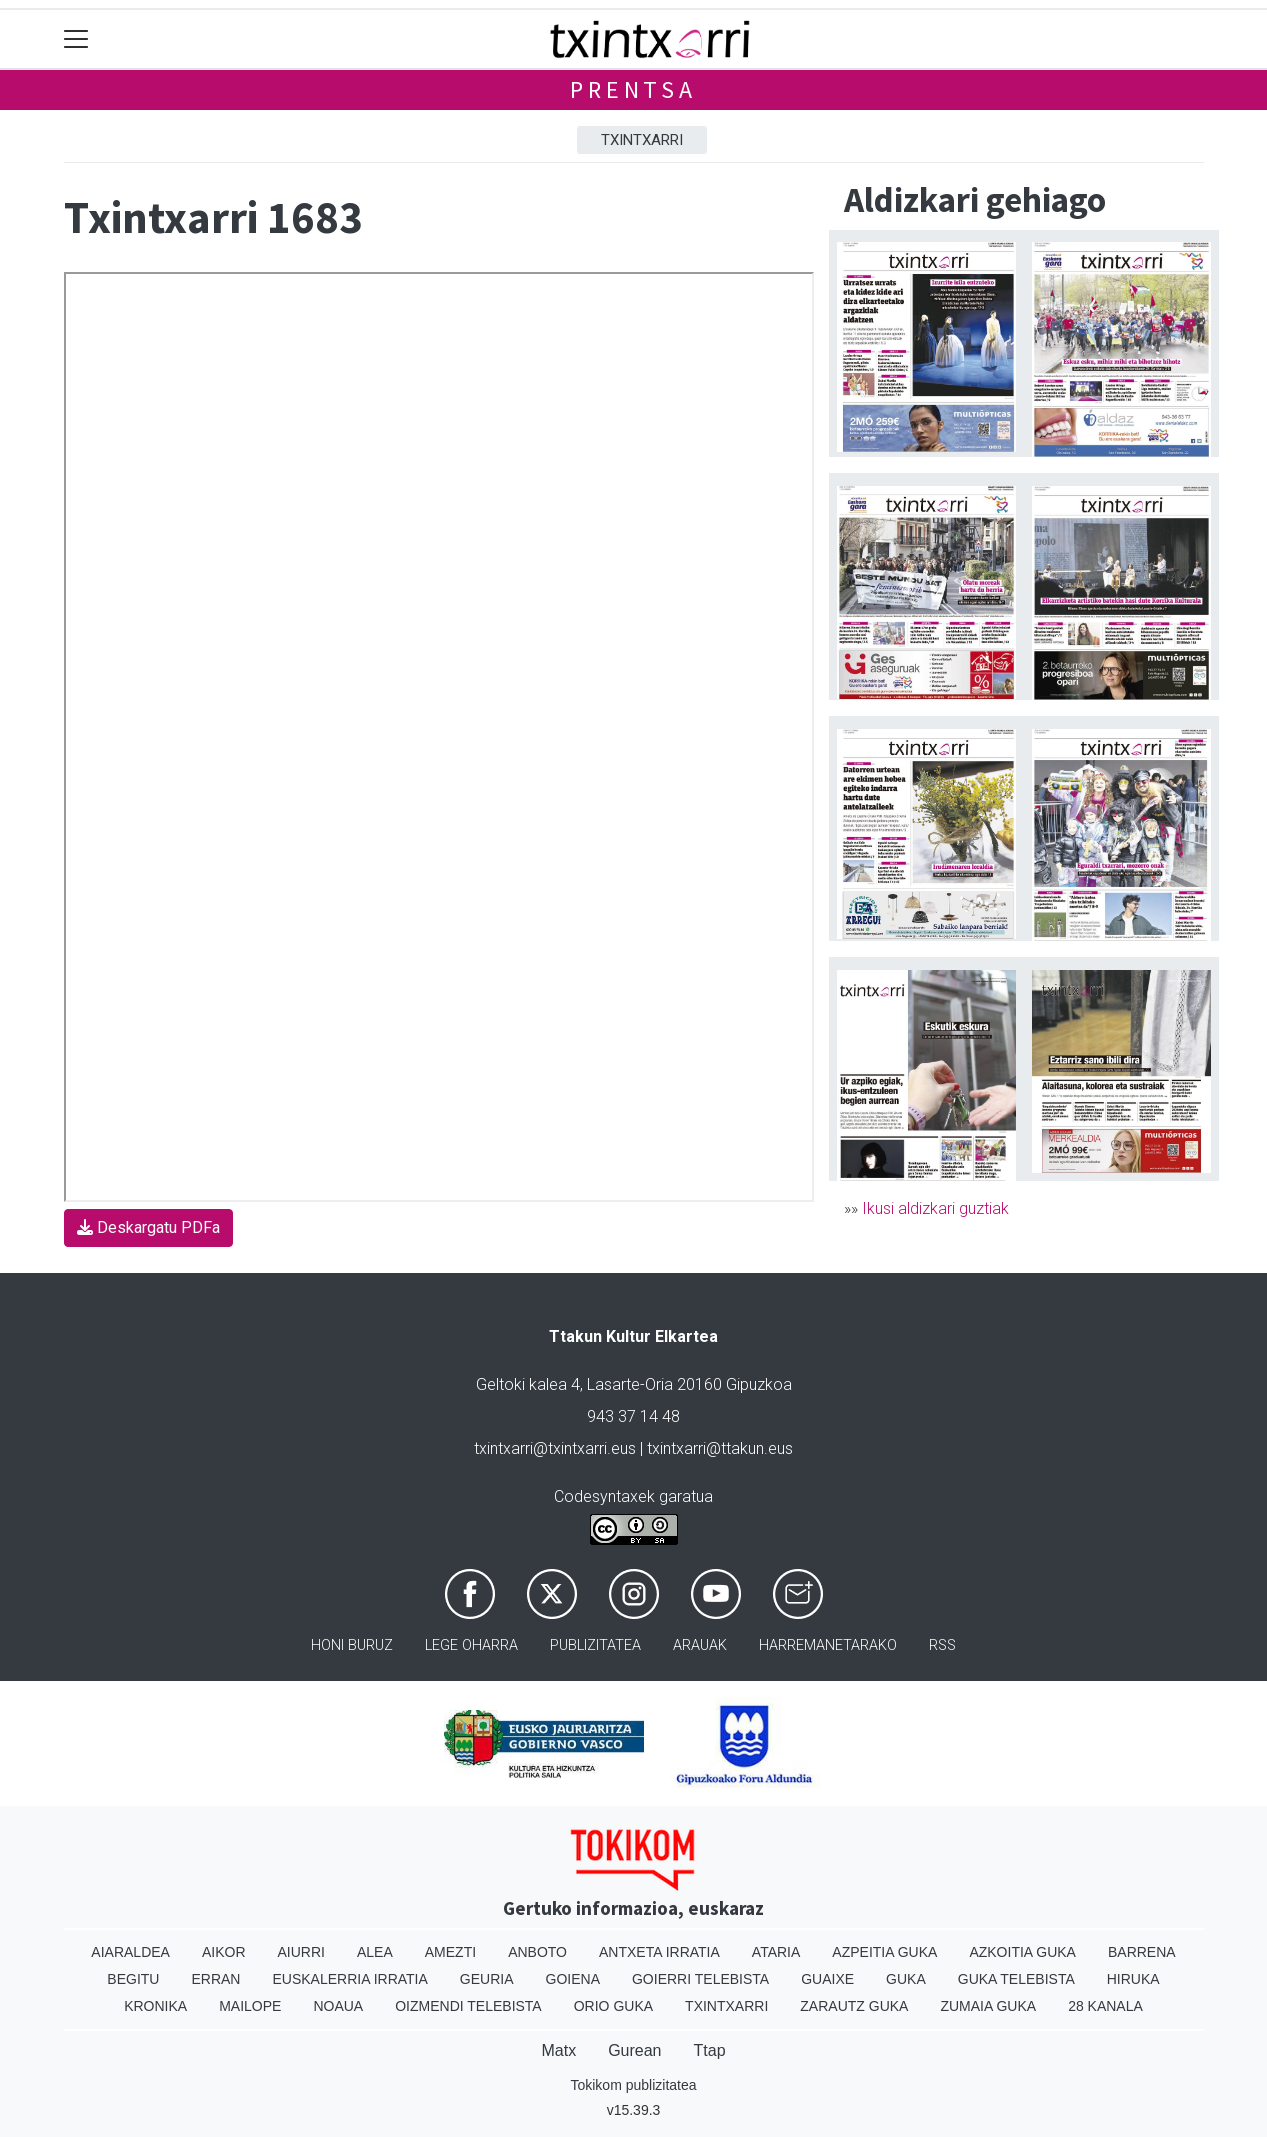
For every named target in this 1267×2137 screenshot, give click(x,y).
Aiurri (301, 1952)
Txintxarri (642, 140)
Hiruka (1133, 1979)
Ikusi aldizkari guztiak (935, 1208)
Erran (215, 1979)
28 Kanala (1105, 2006)
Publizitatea (595, 1645)
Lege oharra (471, 1645)
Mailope (250, 2006)
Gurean (634, 2050)
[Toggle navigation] (76, 39)
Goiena (573, 1979)
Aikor (224, 1952)
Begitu (133, 1979)
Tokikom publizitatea (633, 2085)
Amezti (450, 1952)
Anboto (537, 1952)
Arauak (700, 1645)
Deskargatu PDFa (148, 1227)
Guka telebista (1016, 1979)
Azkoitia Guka (1022, 1952)
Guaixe (827, 1979)
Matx (558, 2050)
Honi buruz (352, 1645)
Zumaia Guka (988, 2006)
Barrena (1142, 1952)
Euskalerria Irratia (349, 1979)
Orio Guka (613, 2006)
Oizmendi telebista (468, 2006)
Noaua (338, 2006)
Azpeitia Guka (884, 1952)
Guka (906, 1979)
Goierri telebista (700, 1979)
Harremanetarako (828, 1645)
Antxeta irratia (659, 1952)
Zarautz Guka (854, 2006)
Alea (375, 1952)
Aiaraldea (130, 1952)
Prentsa (633, 89)
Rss (942, 1645)
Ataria (776, 1952)
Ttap (710, 2050)
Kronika (155, 2006)
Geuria (487, 1979)
